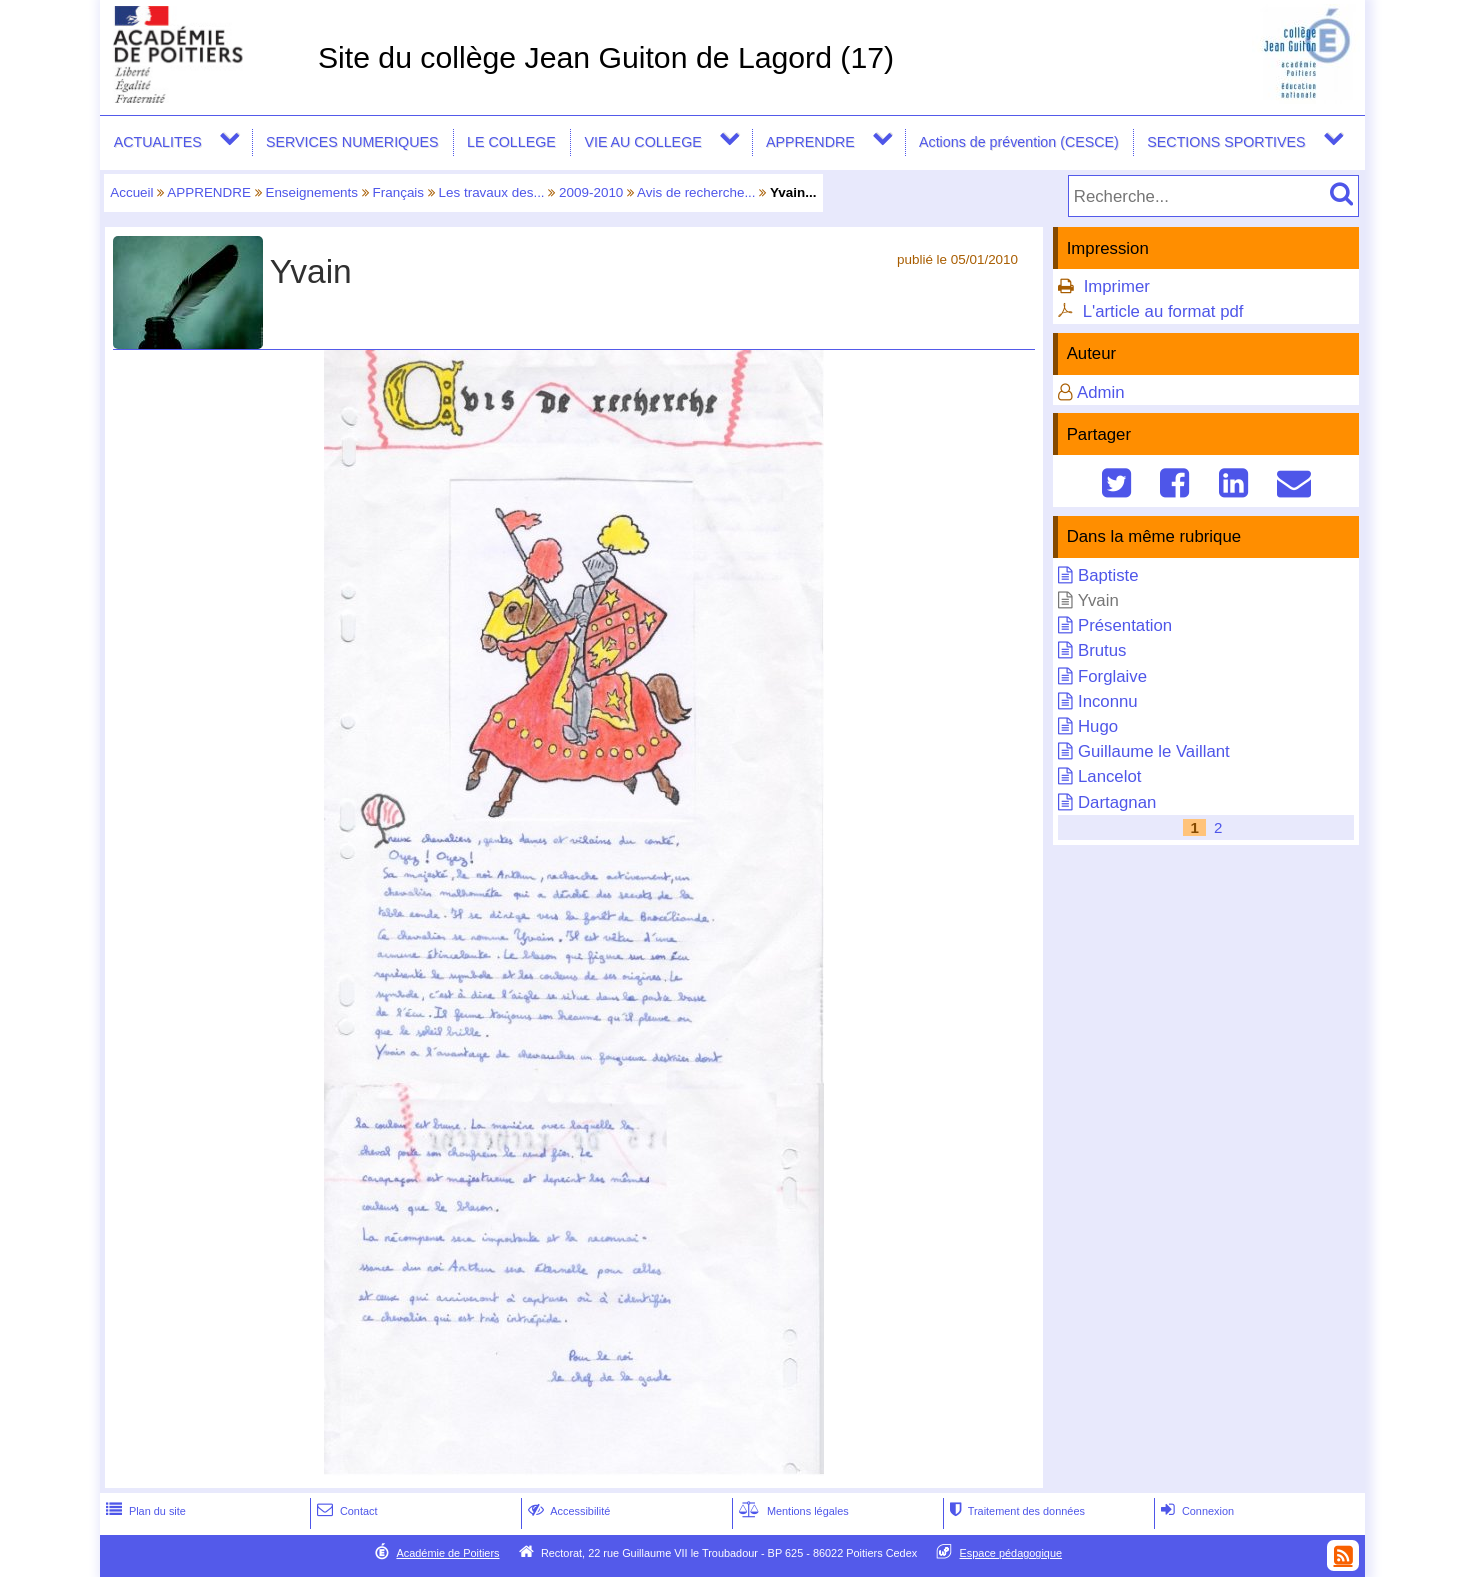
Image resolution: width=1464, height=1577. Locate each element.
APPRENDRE (810, 142)
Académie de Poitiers (447, 1553)
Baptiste (1108, 575)
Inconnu (1108, 701)
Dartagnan (1117, 802)
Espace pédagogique (1011, 1553)
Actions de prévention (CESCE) (1019, 142)
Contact (345, 1511)
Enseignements (311, 192)
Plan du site (144, 1511)
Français (399, 192)
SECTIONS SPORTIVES (1226, 142)
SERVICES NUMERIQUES (352, 142)
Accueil (131, 192)
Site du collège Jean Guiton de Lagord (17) (606, 57)
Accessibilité (567, 1511)
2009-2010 (591, 192)
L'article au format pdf (1163, 311)
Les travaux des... (492, 192)
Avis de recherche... (696, 192)
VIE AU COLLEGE (642, 142)
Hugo (1098, 726)
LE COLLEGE (511, 142)
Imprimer (1117, 286)
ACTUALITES (158, 142)
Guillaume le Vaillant (1154, 751)
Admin (1101, 392)
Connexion (1195, 1511)
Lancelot (1109, 776)
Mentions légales (792, 1511)
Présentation (1125, 625)
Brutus (1102, 650)
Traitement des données (1015, 1511)
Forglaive (1112, 676)
